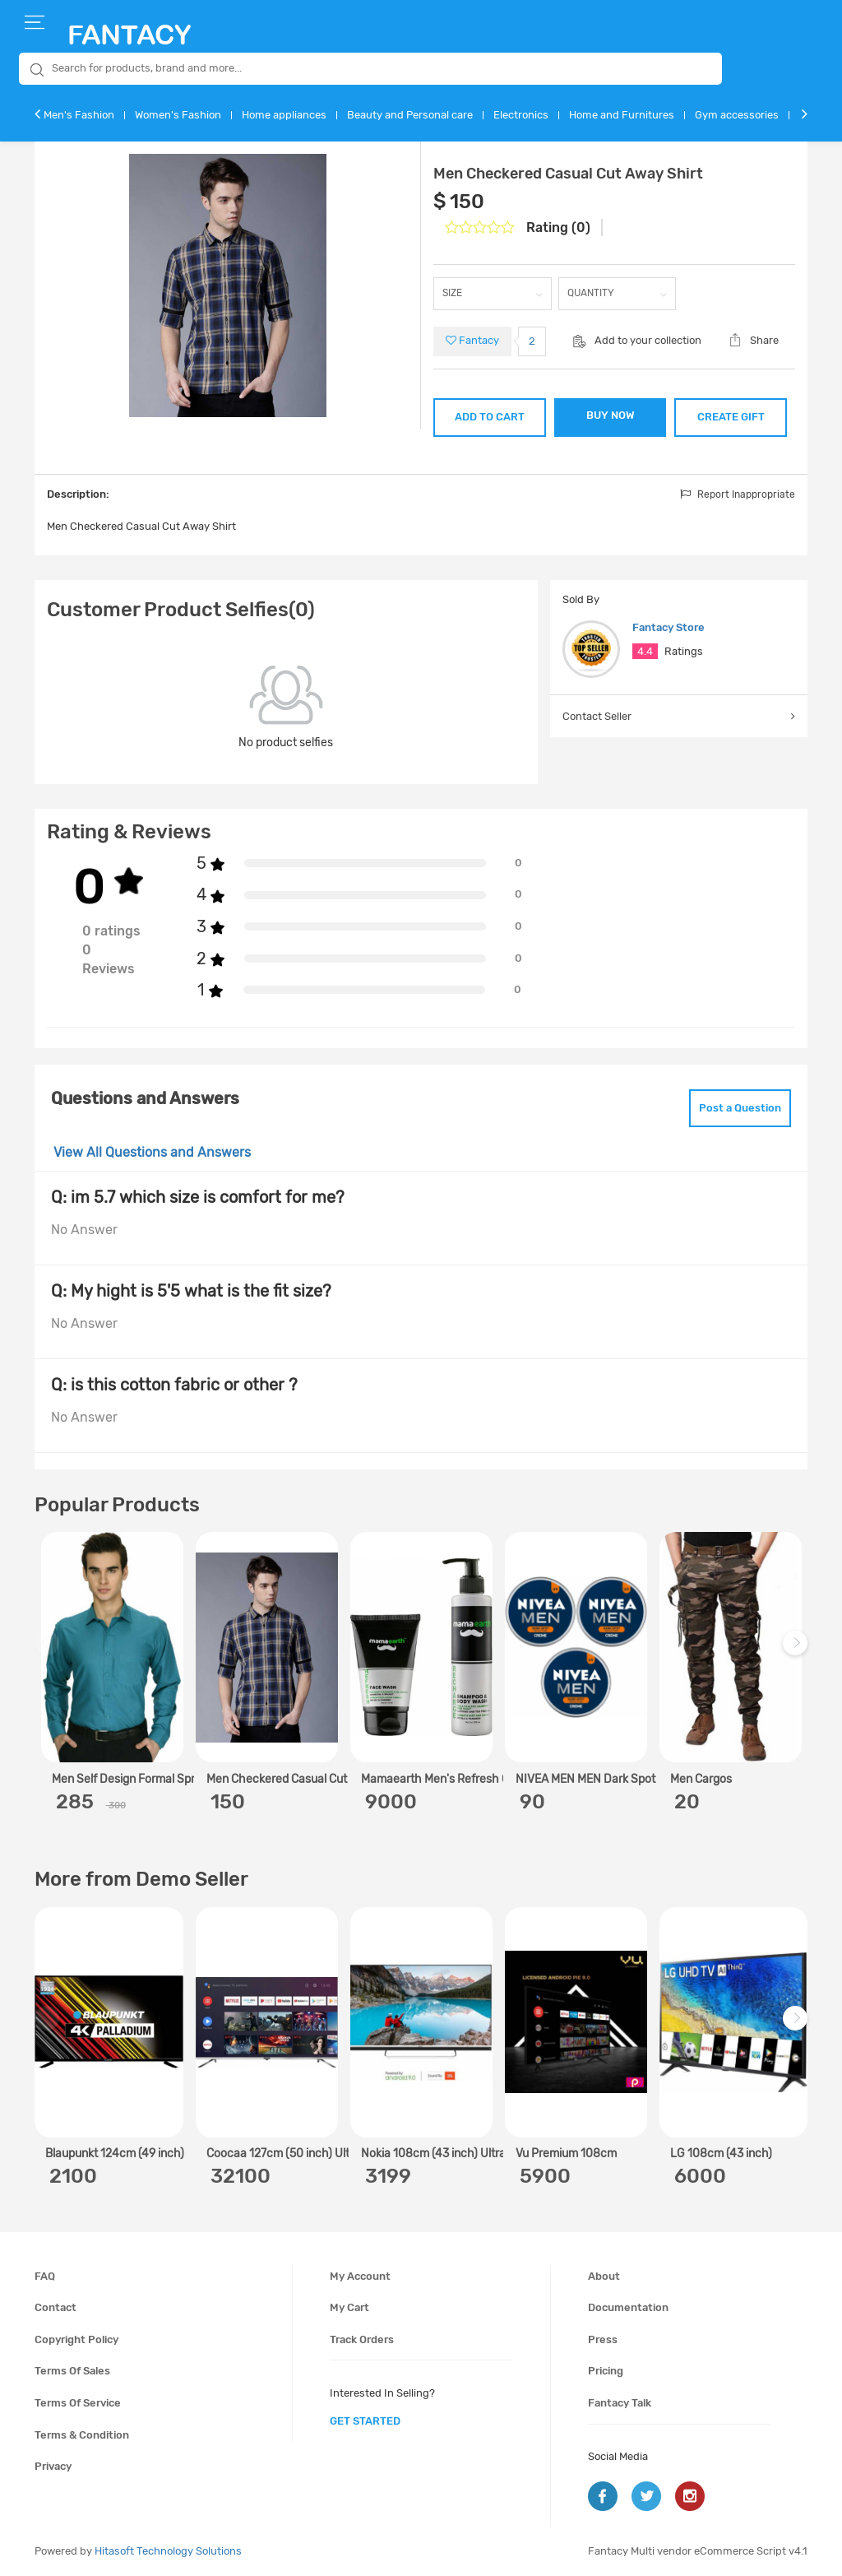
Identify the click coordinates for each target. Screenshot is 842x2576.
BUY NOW (610, 415)
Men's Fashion (79, 115)
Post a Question (740, 1108)
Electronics (520, 115)
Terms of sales (72, 2371)
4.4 (645, 651)
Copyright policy (76, 2339)
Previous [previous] (49, 1651)
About (604, 2276)
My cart (349, 2307)
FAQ (45, 2276)
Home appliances (284, 115)
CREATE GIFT (731, 417)
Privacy (53, 2466)
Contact (55, 2307)
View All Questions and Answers (152, 1152)
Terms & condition (82, 2435)
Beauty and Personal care (410, 115)
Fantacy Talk (619, 2403)
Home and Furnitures (621, 115)
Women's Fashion (178, 115)
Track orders (362, 2339)
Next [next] (797, 1651)
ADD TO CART (490, 417)
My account (360, 2276)
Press (603, 2339)
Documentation (628, 2307)
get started (365, 2421)
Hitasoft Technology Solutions (168, 2551)
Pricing (605, 2371)
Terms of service (78, 2403)
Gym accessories (737, 115)
